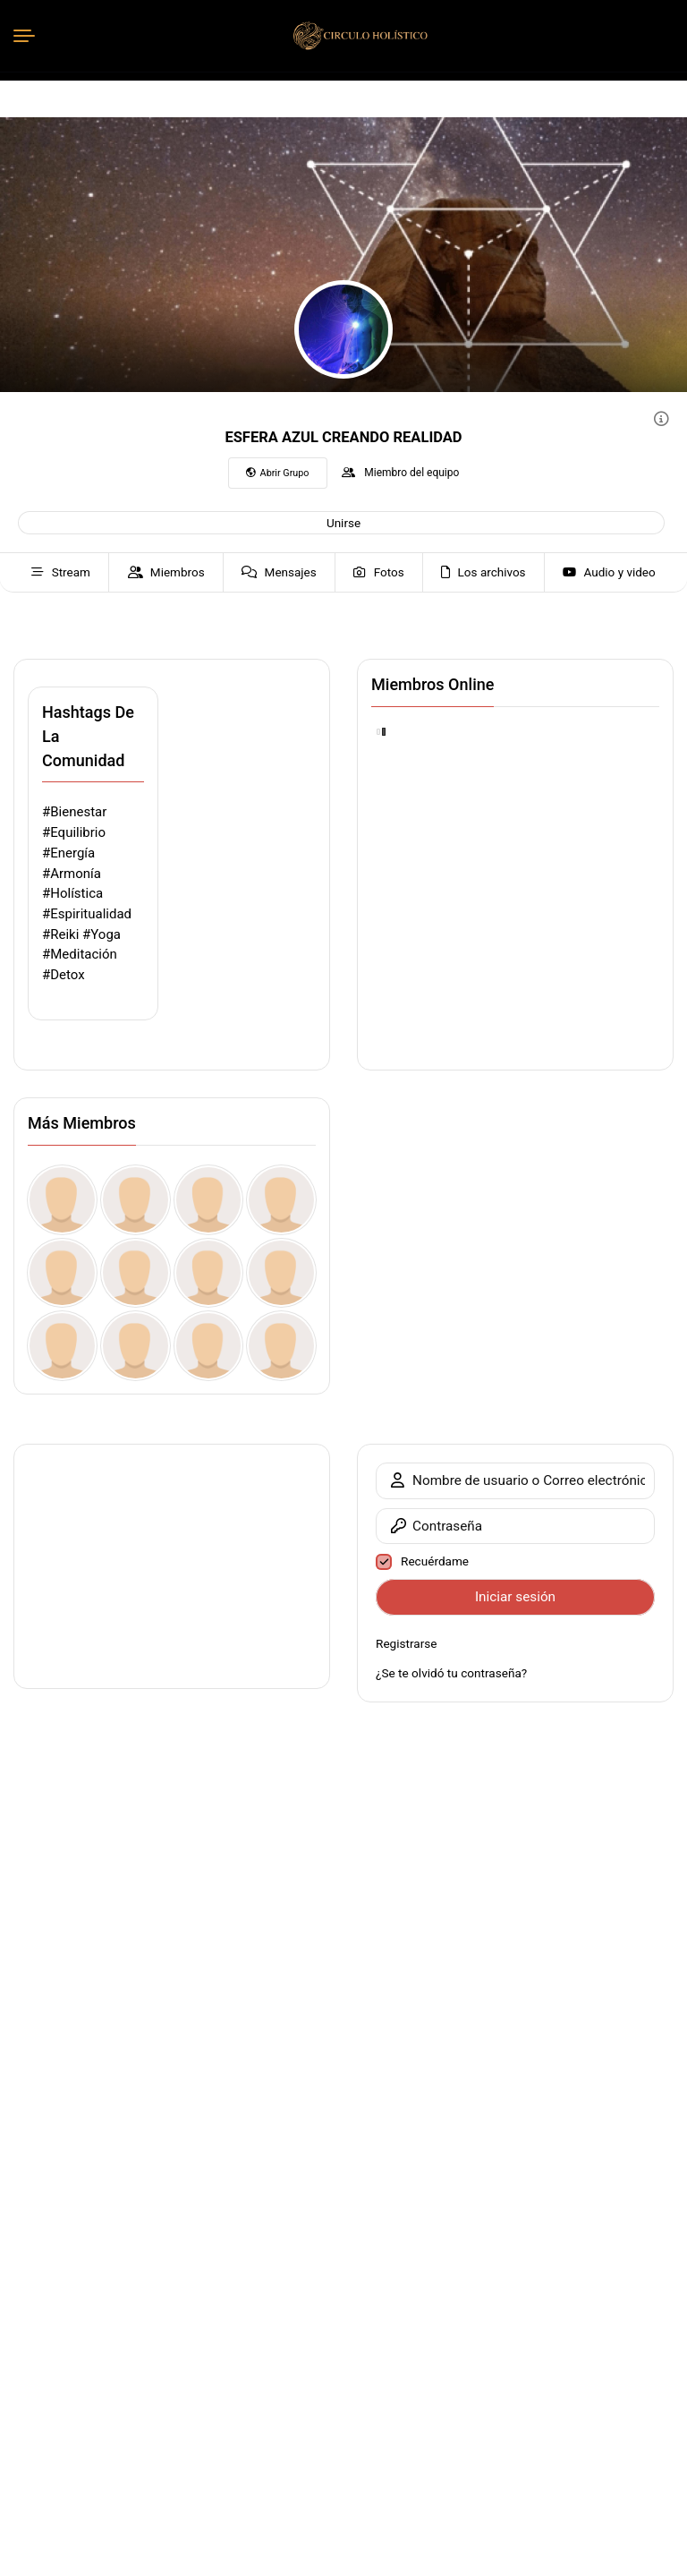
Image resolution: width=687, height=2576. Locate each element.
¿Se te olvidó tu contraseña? (451, 1673)
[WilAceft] (62, 1199)
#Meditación (79, 954)
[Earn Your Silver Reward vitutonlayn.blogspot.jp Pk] (281, 1345)
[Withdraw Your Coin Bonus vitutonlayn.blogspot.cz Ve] (281, 1273)
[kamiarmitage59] (208, 1199)
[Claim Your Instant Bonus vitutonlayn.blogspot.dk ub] (208, 1273)
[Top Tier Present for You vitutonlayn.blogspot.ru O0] (62, 1345)
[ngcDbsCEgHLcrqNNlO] (135, 1199)
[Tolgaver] (281, 1199)
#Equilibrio (74, 832)
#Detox (63, 975)
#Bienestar (74, 812)
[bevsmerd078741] (135, 1273)
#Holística (72, 893)
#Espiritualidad (86, 914)
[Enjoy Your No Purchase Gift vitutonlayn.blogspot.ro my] (208, 1345)
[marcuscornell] (62, 1273)
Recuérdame (435, 1561)
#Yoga (101, 934)
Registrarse (406, 1643)
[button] (341, 522)
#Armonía (71, 874)
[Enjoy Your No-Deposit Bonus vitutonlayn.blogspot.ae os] (135, 1345)
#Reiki (60, 934)
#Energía (68, 853)
